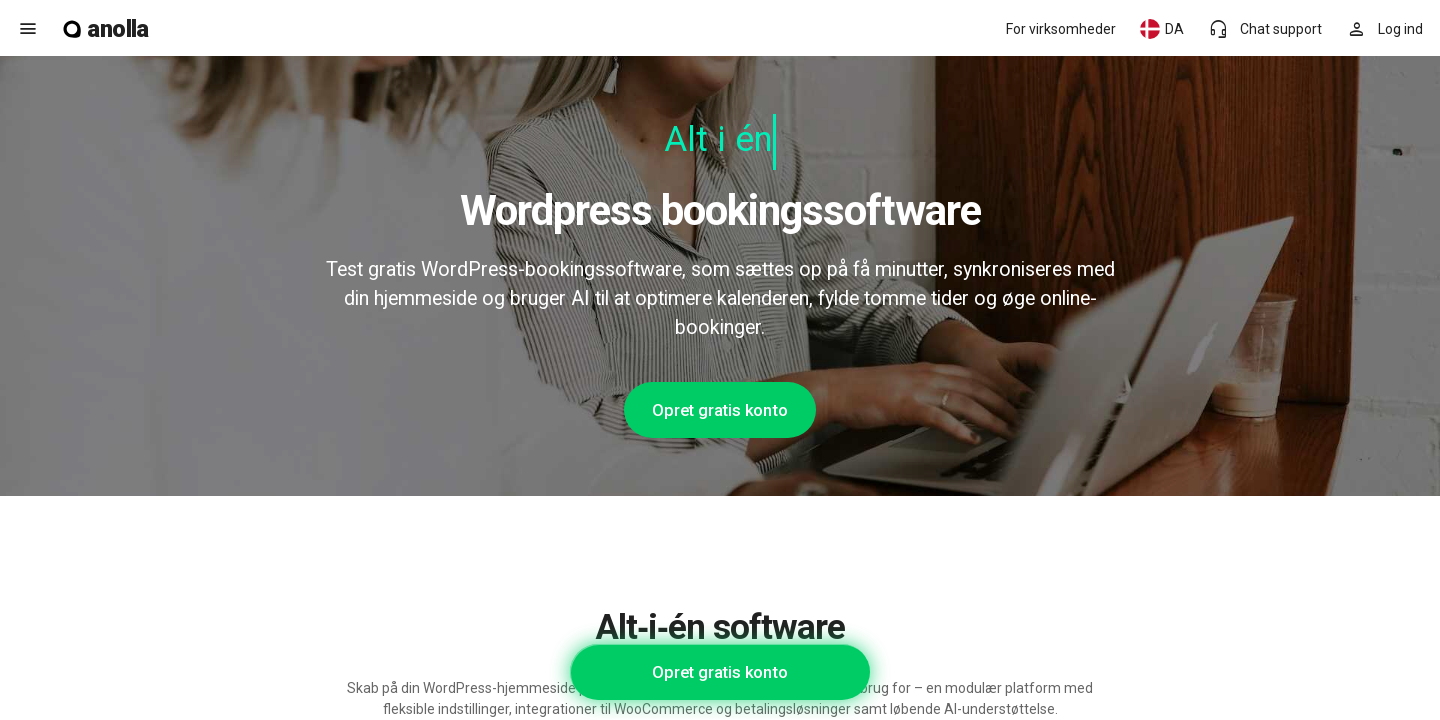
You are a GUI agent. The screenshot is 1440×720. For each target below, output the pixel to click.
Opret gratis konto (719, 410)
